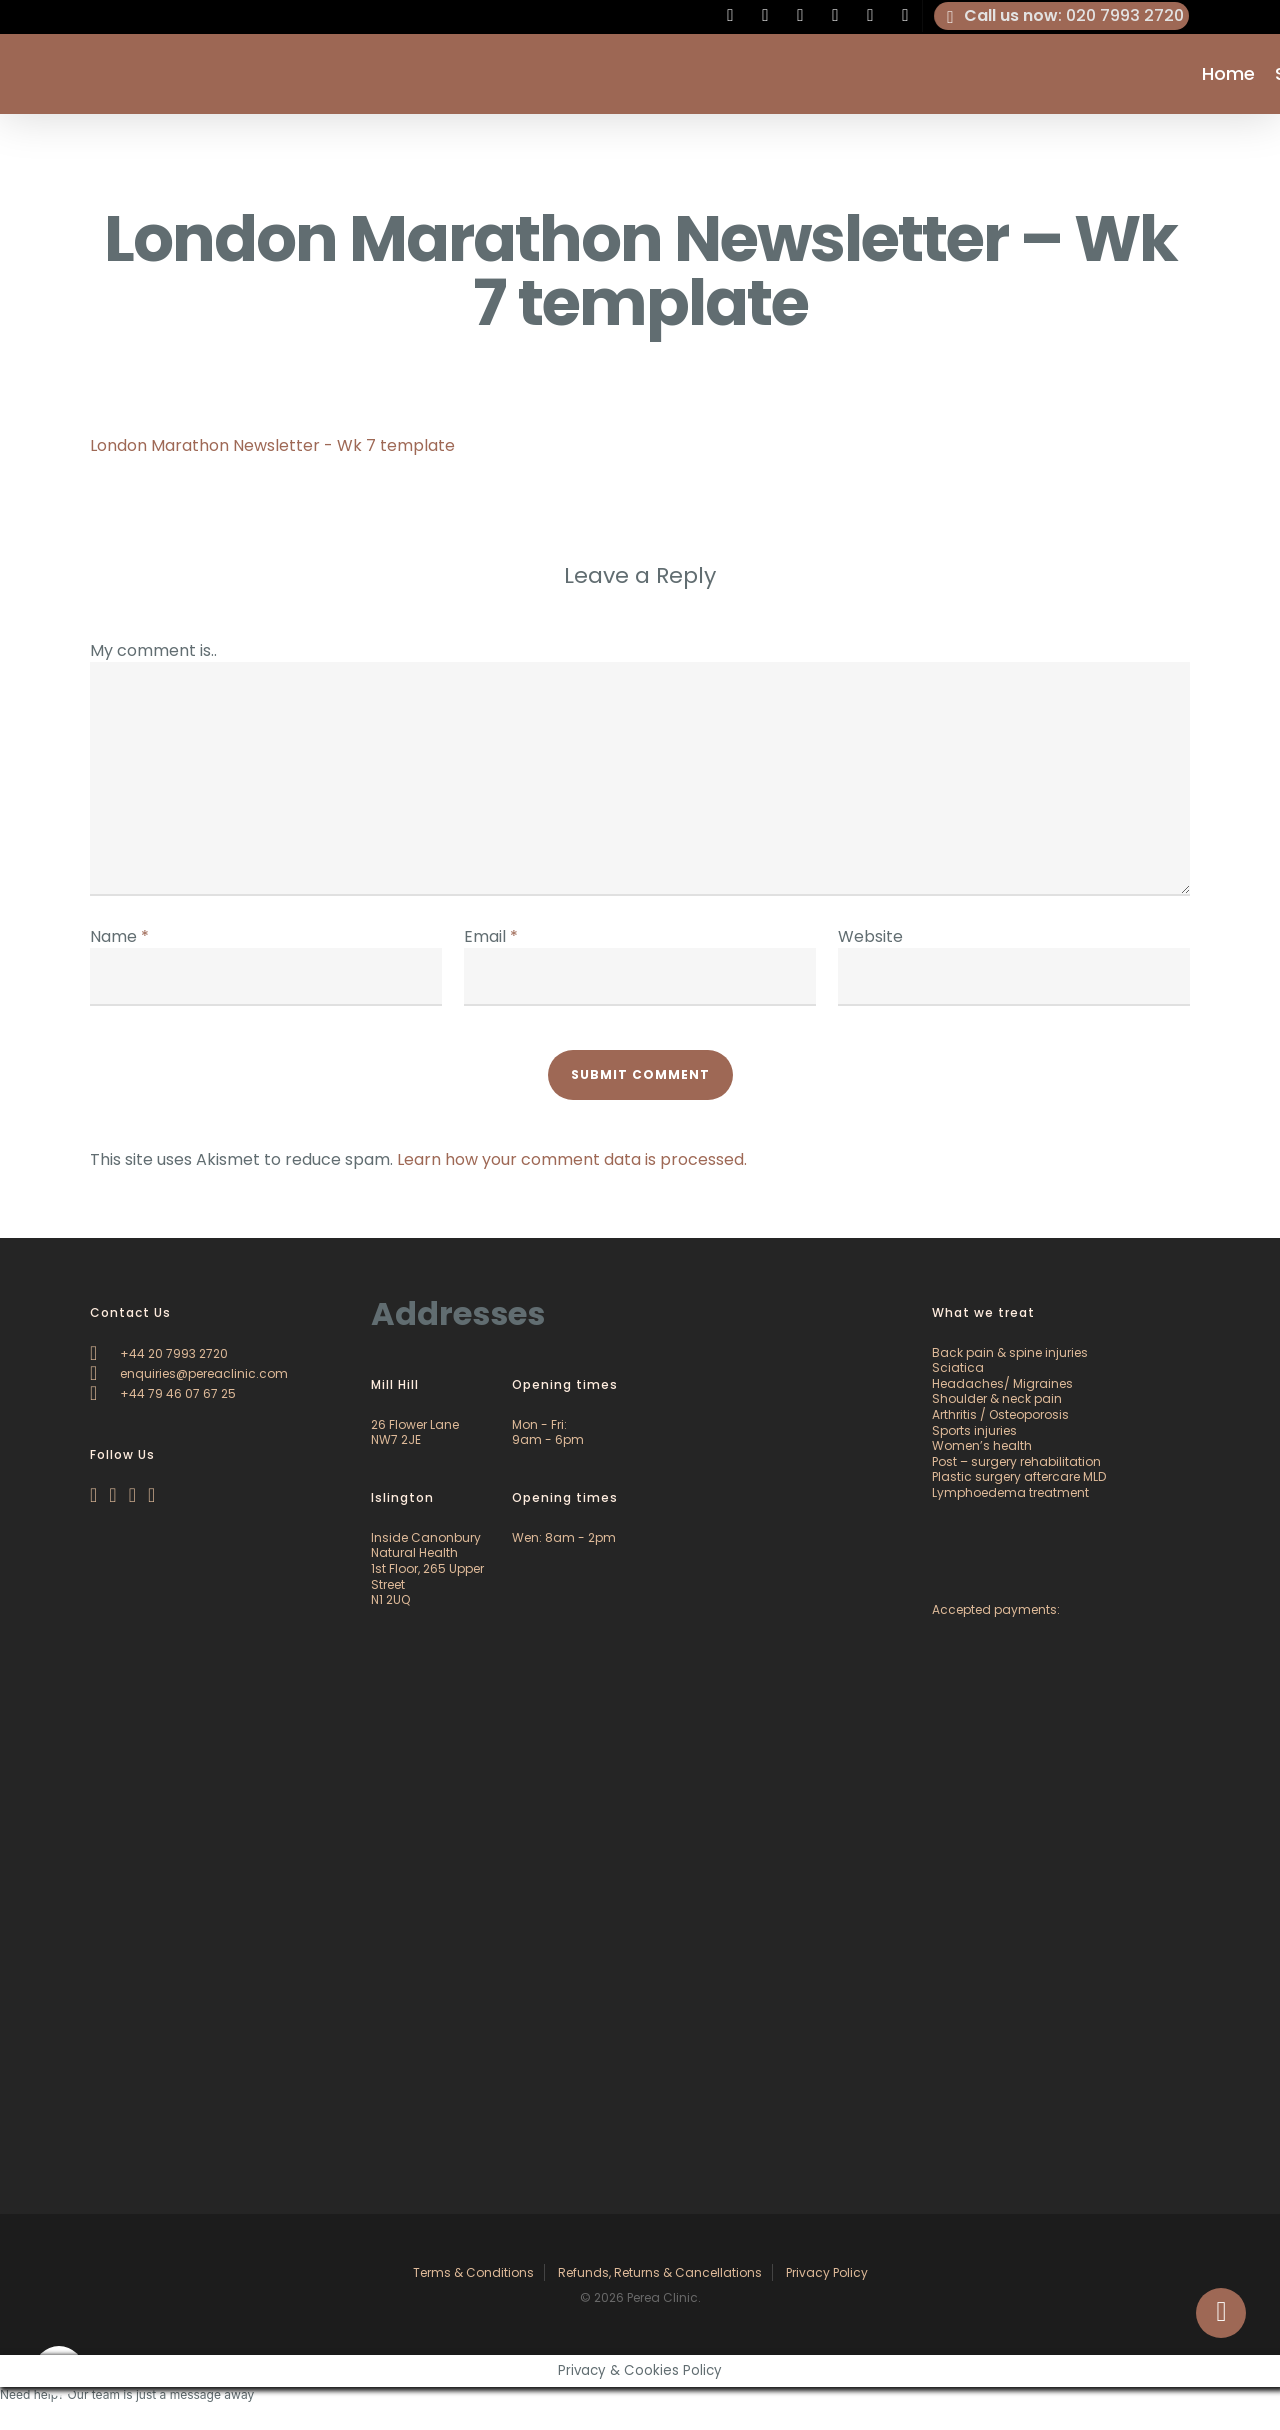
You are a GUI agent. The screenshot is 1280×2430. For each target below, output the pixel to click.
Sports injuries (974, 1430)
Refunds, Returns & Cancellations (660, 2272)
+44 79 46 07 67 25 (163, 1393)
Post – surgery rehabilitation (1016, 1461)
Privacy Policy (827, 2272)
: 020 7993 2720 (1062, 16)
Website (870, 936)
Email (491, 936)
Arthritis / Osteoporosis (1000, 1414)
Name (119, 936)
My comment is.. (153, 650)
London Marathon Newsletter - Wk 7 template (272, 445)
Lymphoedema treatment (1010, 1492)
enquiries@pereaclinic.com (189, 1373)
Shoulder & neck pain (997, 1398)
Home (1228, 74)
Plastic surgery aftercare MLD (1019, 1476)
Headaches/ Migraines (1002, 1383)
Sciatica (958, 1367)
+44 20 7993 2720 (159, 1353)
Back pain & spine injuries (1010, 1352)
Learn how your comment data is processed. (572, 1159)
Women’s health (982, 1445)
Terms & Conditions (473, 2272)
